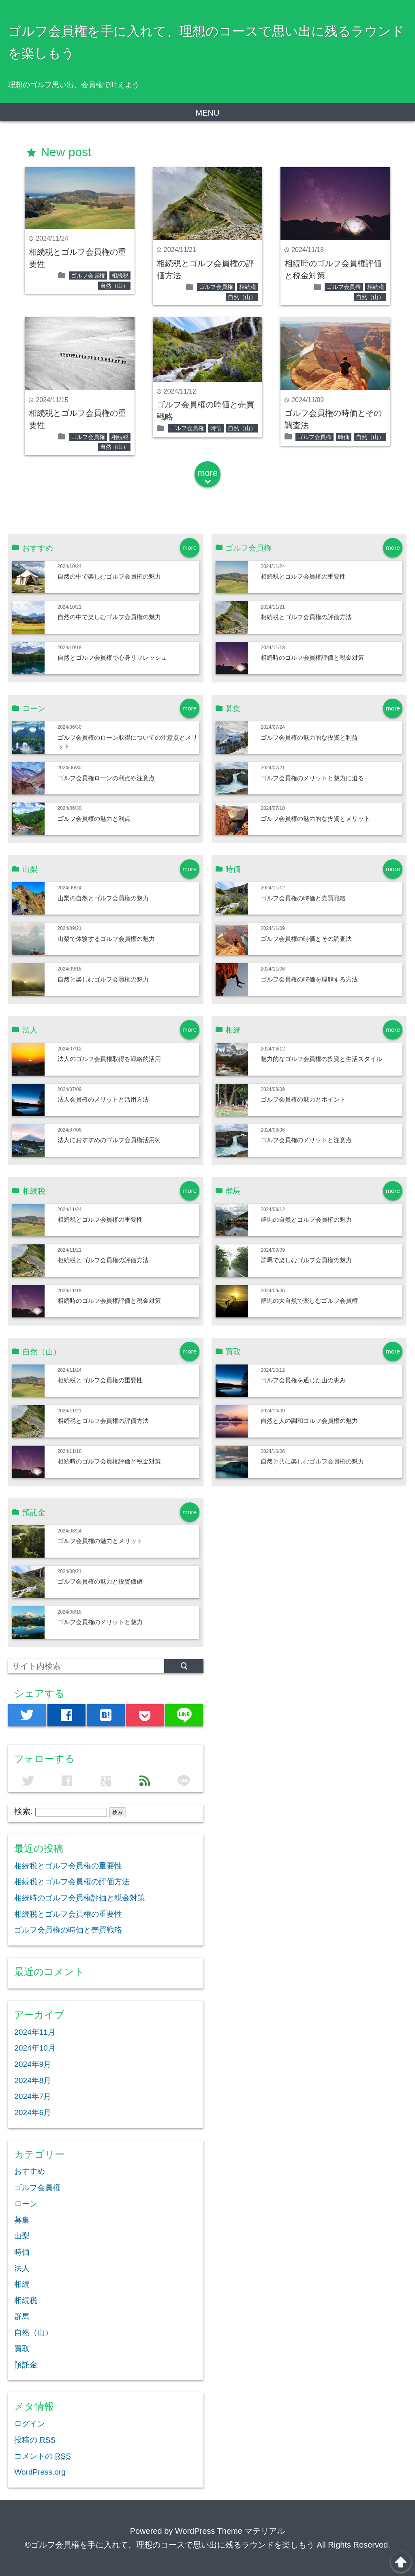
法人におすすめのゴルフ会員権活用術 (109, 1139)
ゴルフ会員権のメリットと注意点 (306, 1139)
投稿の (34, 2440)
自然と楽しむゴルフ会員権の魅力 (103, 979)
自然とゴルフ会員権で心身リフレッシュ (112, 657)
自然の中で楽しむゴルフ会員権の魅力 (109, 576)
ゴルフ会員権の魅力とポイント (303, 1099)
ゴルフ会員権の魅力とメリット (100, 1540)
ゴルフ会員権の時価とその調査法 (306, 938)
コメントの (42, 2456)
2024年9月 (32, 2064)
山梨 (22, 2236)
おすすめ (29, 2171)
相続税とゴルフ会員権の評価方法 (306, 616)
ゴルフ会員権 (88, 275)
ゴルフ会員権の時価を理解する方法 (309, 979)
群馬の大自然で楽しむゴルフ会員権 (309, 1300)
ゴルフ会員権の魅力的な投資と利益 (309, 737)
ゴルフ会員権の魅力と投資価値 (100, 1581)
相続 (22, 2284)
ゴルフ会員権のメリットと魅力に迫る (312, 778)
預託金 (25, 2365)
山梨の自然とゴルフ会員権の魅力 (103, 898)
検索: (23, 1811)
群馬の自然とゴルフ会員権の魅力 (306, 1219)
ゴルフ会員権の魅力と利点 (94, 818)
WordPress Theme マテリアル (230, 2531)
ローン (25, 2203)
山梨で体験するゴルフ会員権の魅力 (106, 938)
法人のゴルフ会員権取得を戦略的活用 (109, 1058)
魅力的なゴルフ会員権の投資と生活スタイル (321, 1058)
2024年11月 (34, 2032)
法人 (22, 2268)
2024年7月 (32, 2096)
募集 (22, 2220)
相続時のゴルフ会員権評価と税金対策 (312, 657)
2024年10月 (34, 2048)
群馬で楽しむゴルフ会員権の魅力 (306, 1260)
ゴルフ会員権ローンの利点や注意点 (106, 778)
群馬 (22, 2316)
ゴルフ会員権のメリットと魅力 (100, 1621)
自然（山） (114, 285)
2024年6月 (32, 2112)
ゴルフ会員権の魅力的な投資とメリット (315, 818)
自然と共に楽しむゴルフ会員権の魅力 (312, 1461)
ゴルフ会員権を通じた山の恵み (303, 1380)
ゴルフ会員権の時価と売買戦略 (303, 898)
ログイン (29, 2423)
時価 (216, 428)
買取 (22, 2348)
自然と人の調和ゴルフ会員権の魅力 (309, 1420)
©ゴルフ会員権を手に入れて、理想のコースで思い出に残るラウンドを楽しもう (169, 2544)
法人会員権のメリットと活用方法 (103, 1099)
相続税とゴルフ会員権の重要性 (303, 576)
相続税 (119, 275)
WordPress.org (39, 2472)
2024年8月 (32, 2080)
